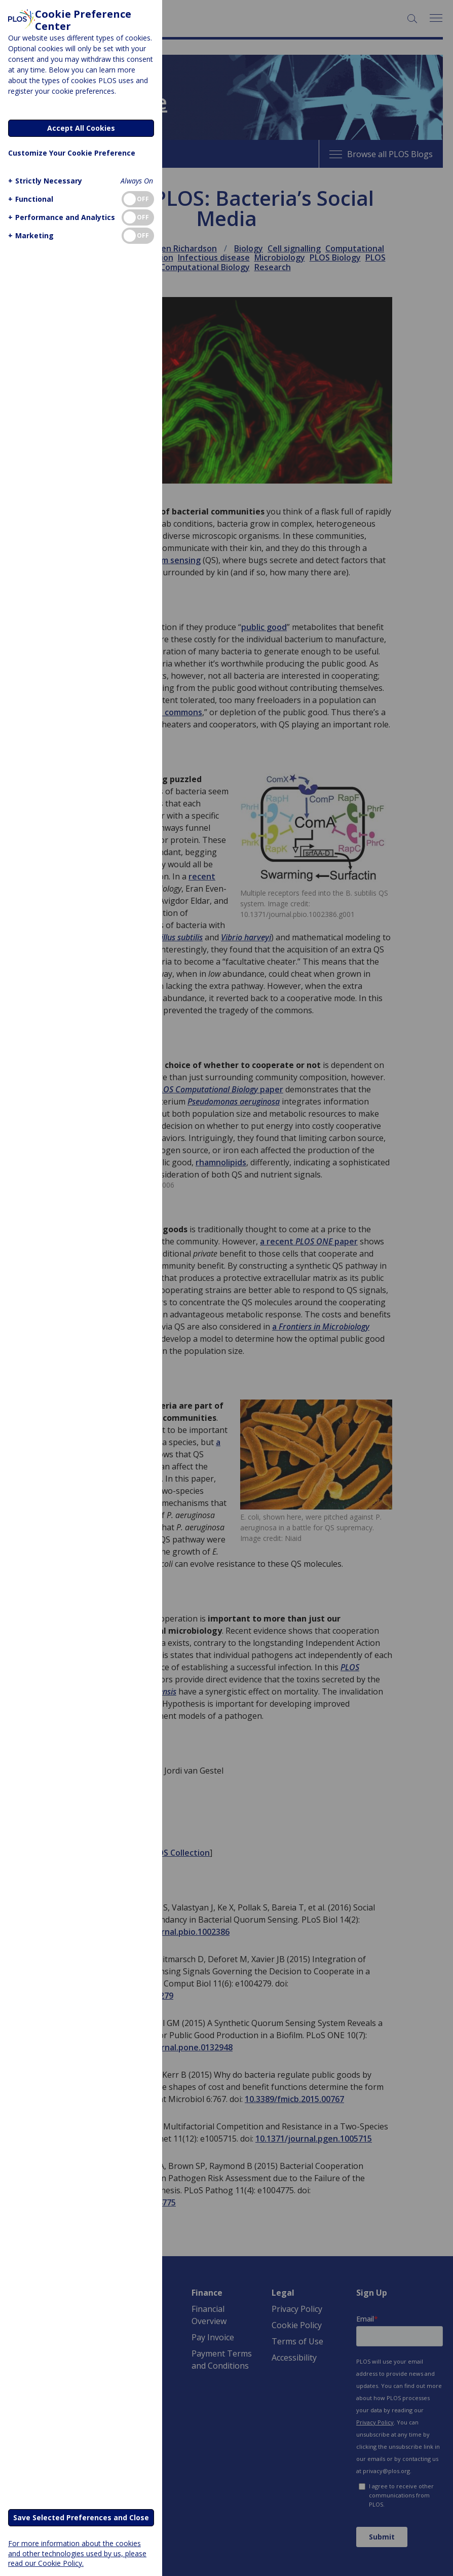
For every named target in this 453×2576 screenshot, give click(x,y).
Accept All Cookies (81, 128)
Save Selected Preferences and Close (81, 2517)
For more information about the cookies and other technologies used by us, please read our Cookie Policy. (77, 2552)
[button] (44, 181)
